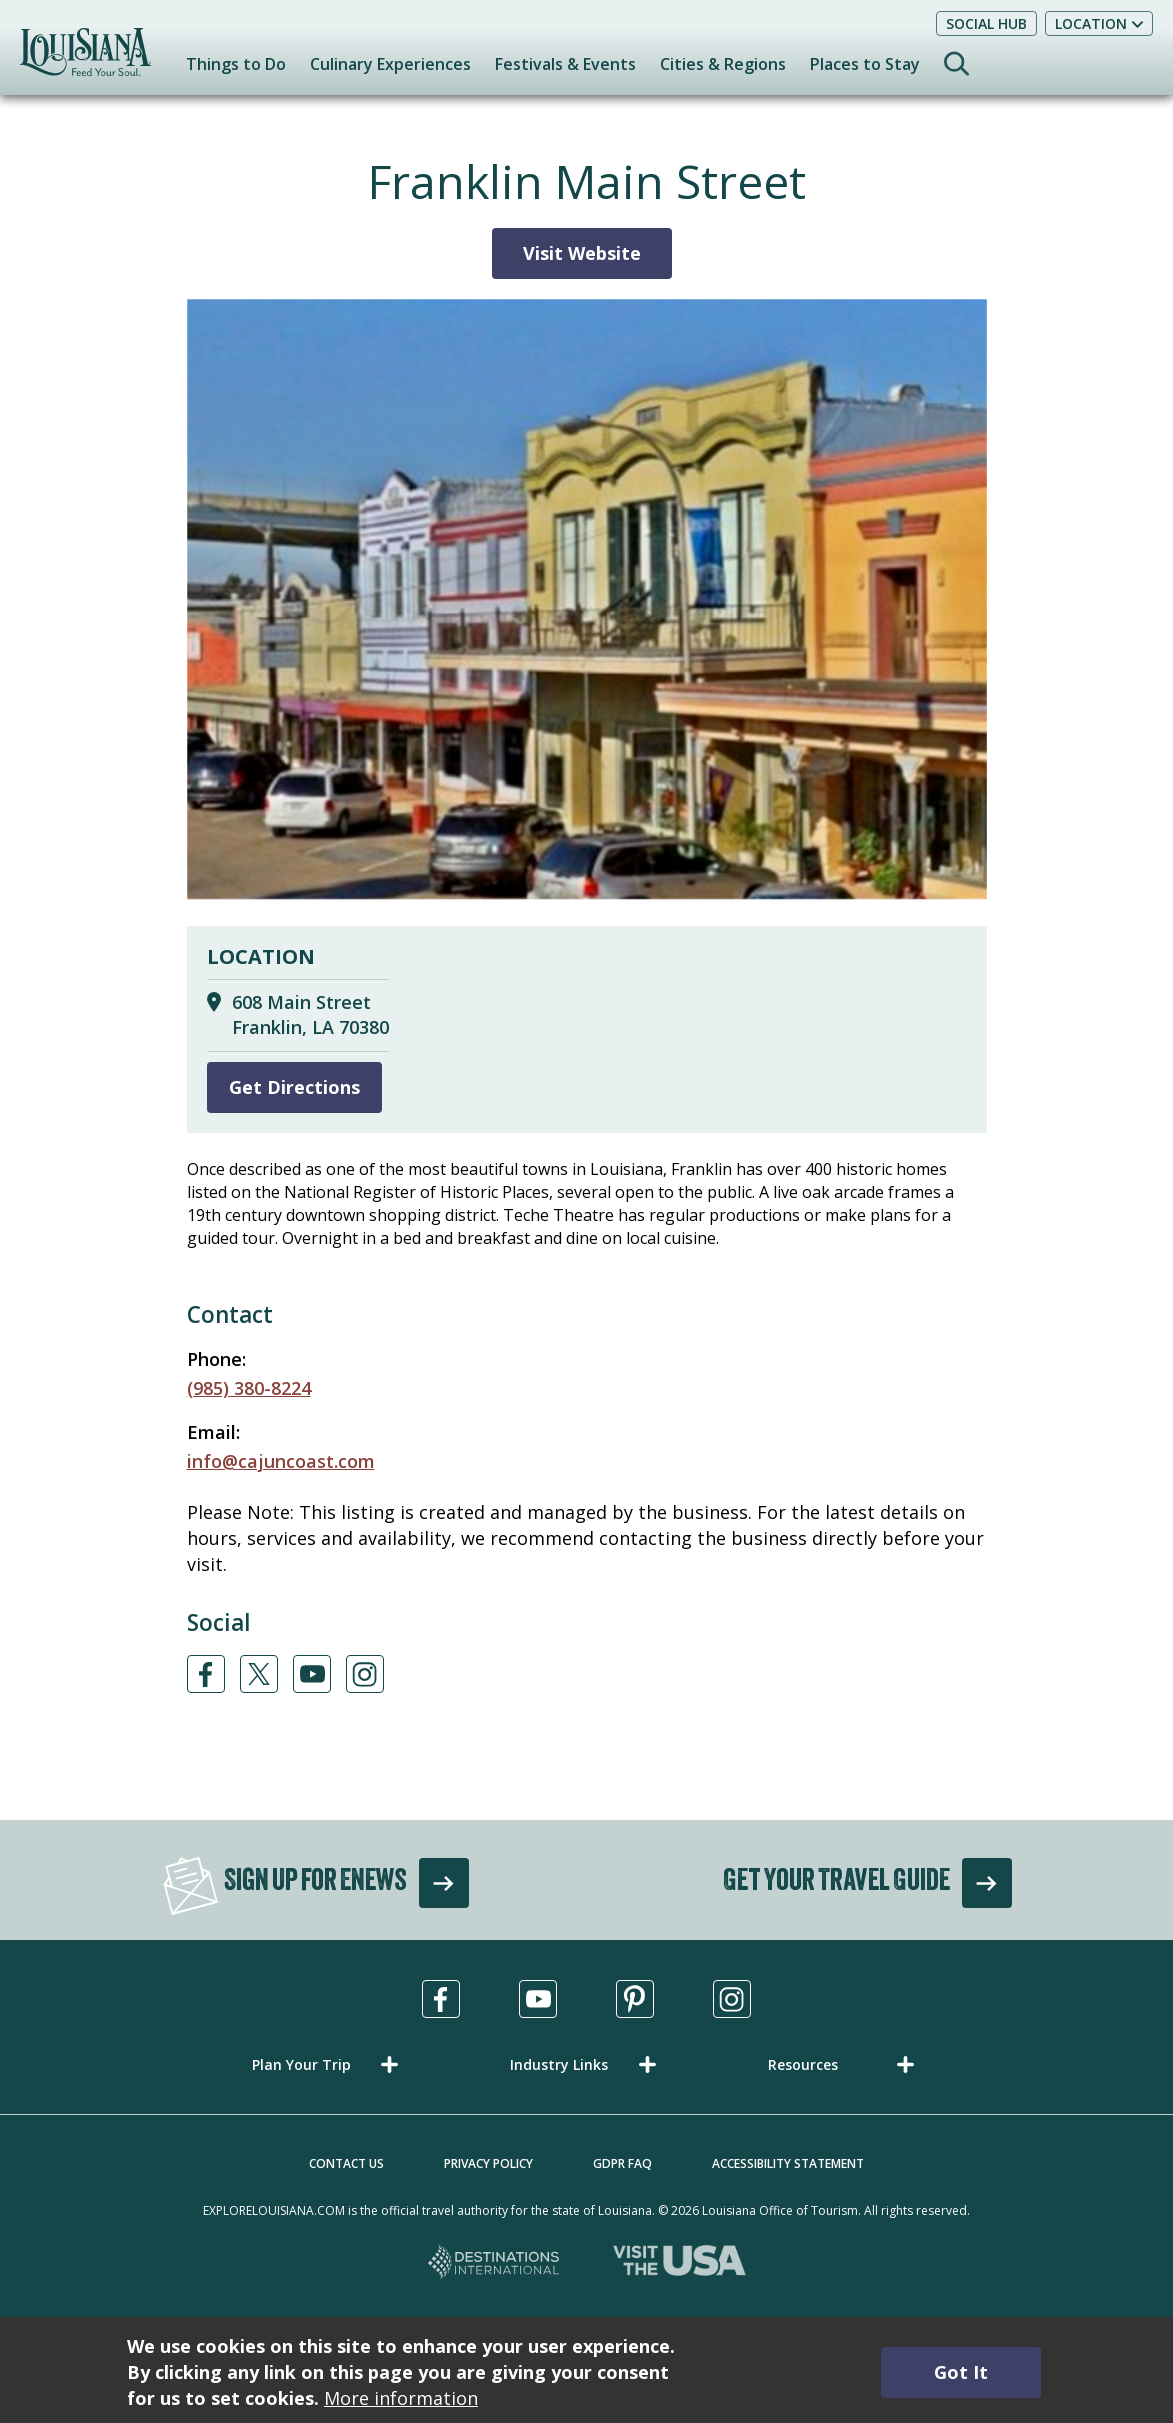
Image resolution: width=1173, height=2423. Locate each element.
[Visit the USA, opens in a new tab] (679, 2263)
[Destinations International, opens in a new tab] (494, 2263)
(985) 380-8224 (249, 1388)
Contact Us (346, 2163)
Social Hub (986, 23)
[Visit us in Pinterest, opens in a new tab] (635, 1999)
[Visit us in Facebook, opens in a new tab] (441, 1999)
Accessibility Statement (788, 2163)
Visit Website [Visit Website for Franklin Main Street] (582, 253)
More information (401, 2398)
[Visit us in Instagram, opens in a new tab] (732, 1999)
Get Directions (294, 1087)
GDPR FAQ (622, 2163)
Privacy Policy (488, 2163)
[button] (329, 2064)
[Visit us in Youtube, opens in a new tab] (538, 1999)
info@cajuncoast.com (281, 1461)
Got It (961, 2372)
